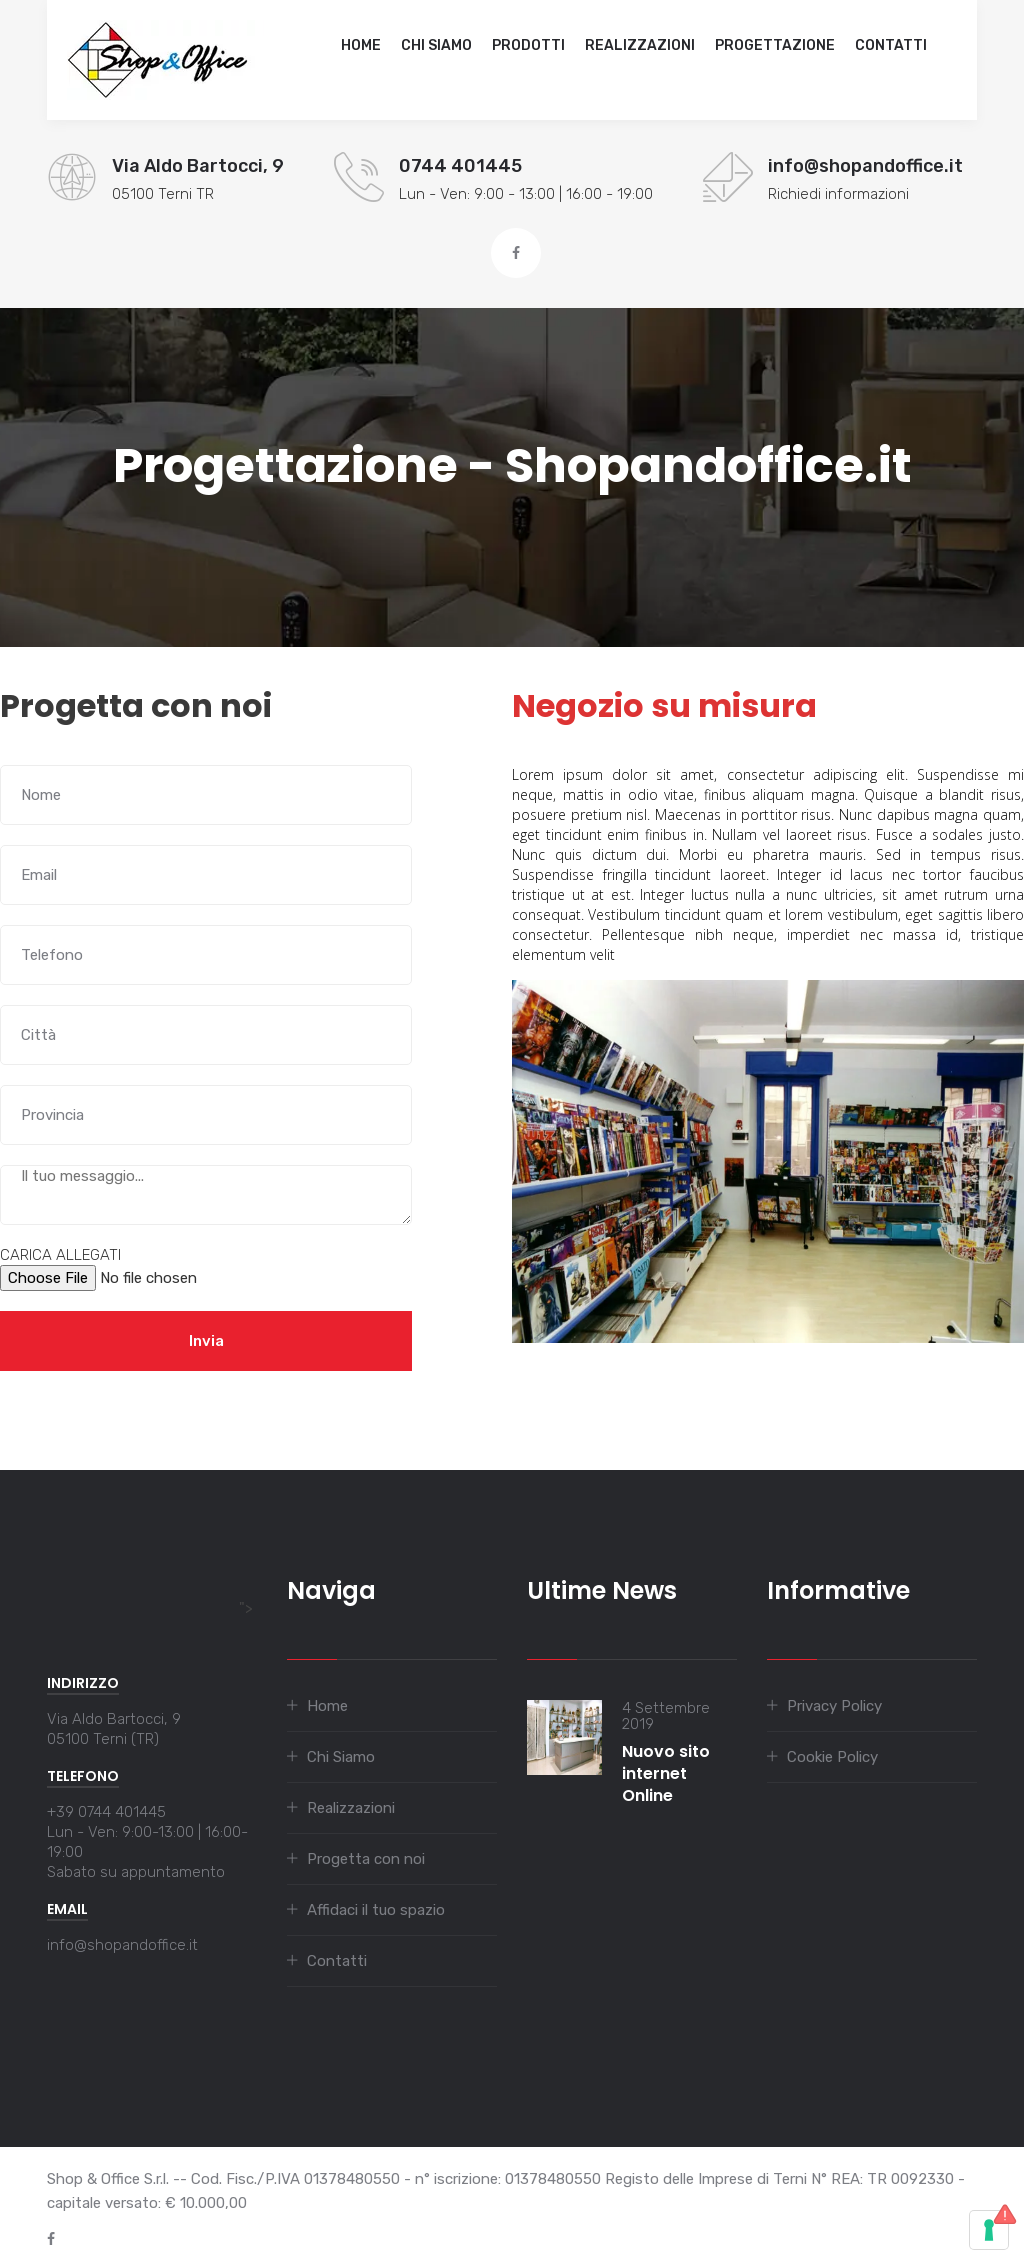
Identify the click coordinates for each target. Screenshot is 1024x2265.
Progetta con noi (366, 1859)
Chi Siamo (436, 45)
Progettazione (775, 45)
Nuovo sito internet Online (666, 1773)
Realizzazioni (640, 45)
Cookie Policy (832, 1757)
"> (150, 1609)
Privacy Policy (834, 1706)
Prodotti (528, 45)
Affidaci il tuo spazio (376, 1910)
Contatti (891, 45)
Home (361, 45)
